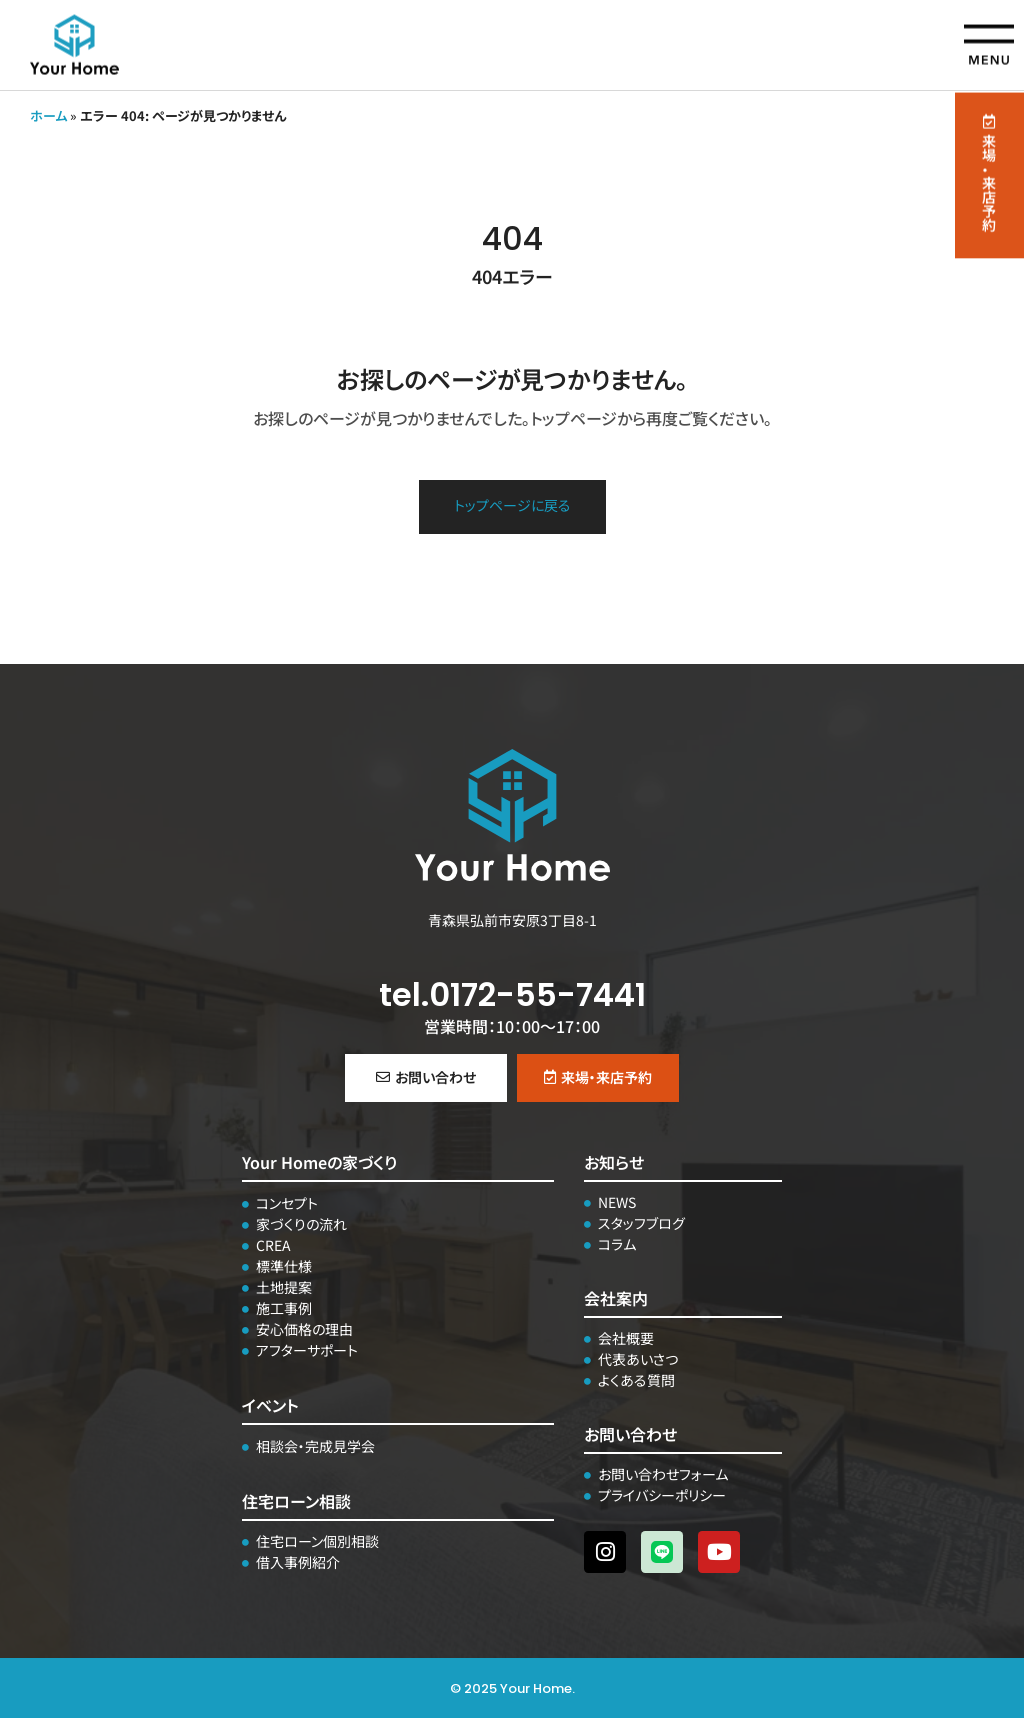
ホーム (48, 115)
